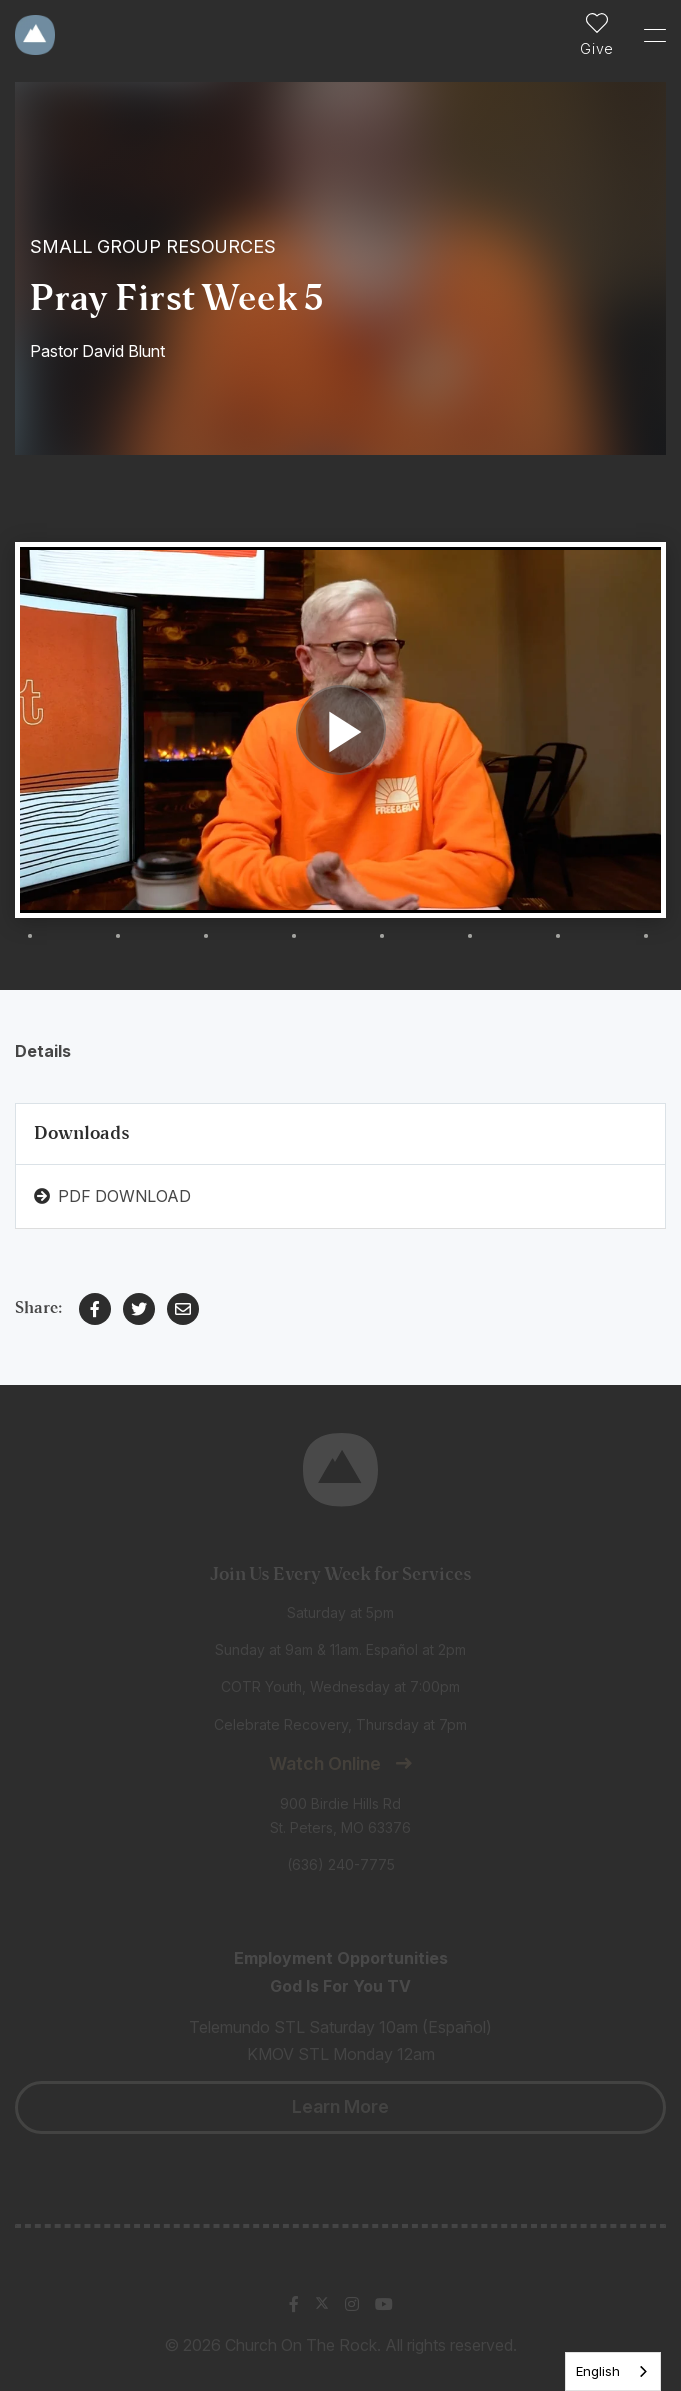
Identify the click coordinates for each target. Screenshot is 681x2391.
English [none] (598, 2371)
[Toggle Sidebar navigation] (646, 35)
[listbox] (613, 2371)
